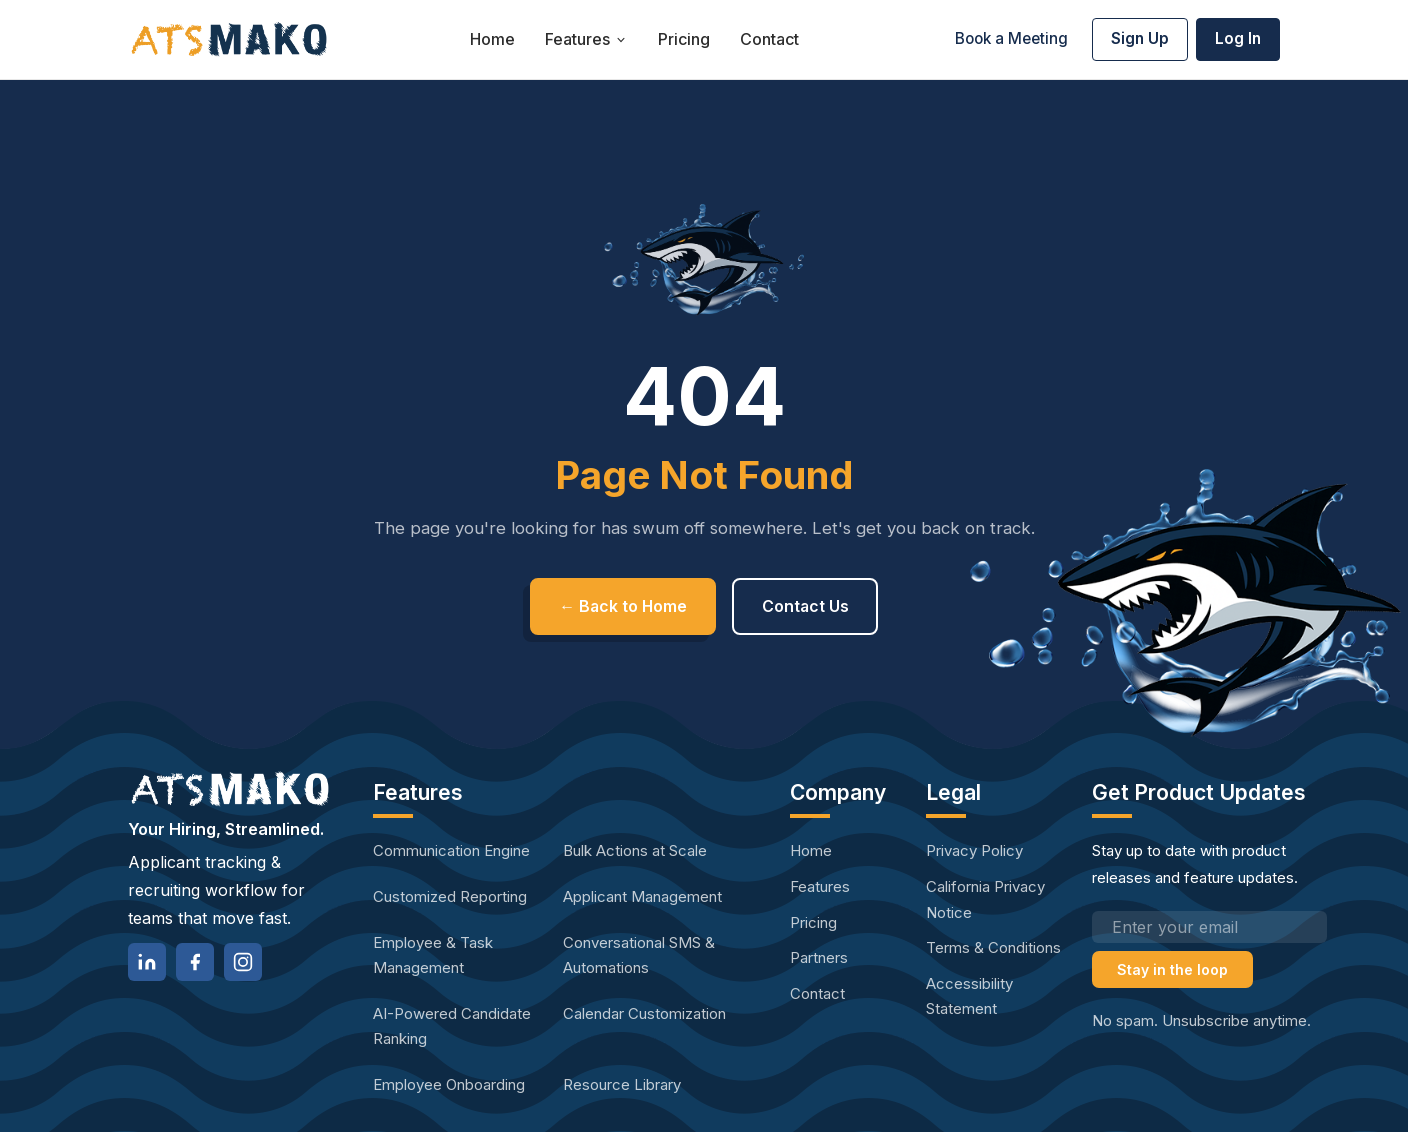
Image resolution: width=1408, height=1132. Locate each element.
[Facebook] (195, 962)
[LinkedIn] (147, 962)
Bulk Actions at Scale (635, 850)
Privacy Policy (974, 850)
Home (492, 39)
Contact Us (807, 606)
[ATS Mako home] (229, 40)
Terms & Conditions (993, 947)
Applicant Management (642, 896)
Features (586, 39)
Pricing (684, 39)
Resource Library (622, 1084)
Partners (819, 957)
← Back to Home (622, 606)
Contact (769, 39)
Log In (1238, 38)
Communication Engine (451, 850)
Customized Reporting (450, 896)
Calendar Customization (644, 1013)
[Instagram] (243, 962)
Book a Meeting (1011, 38)
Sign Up (1140, 38)
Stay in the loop (1172, 969)
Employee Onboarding (449, 1084)
